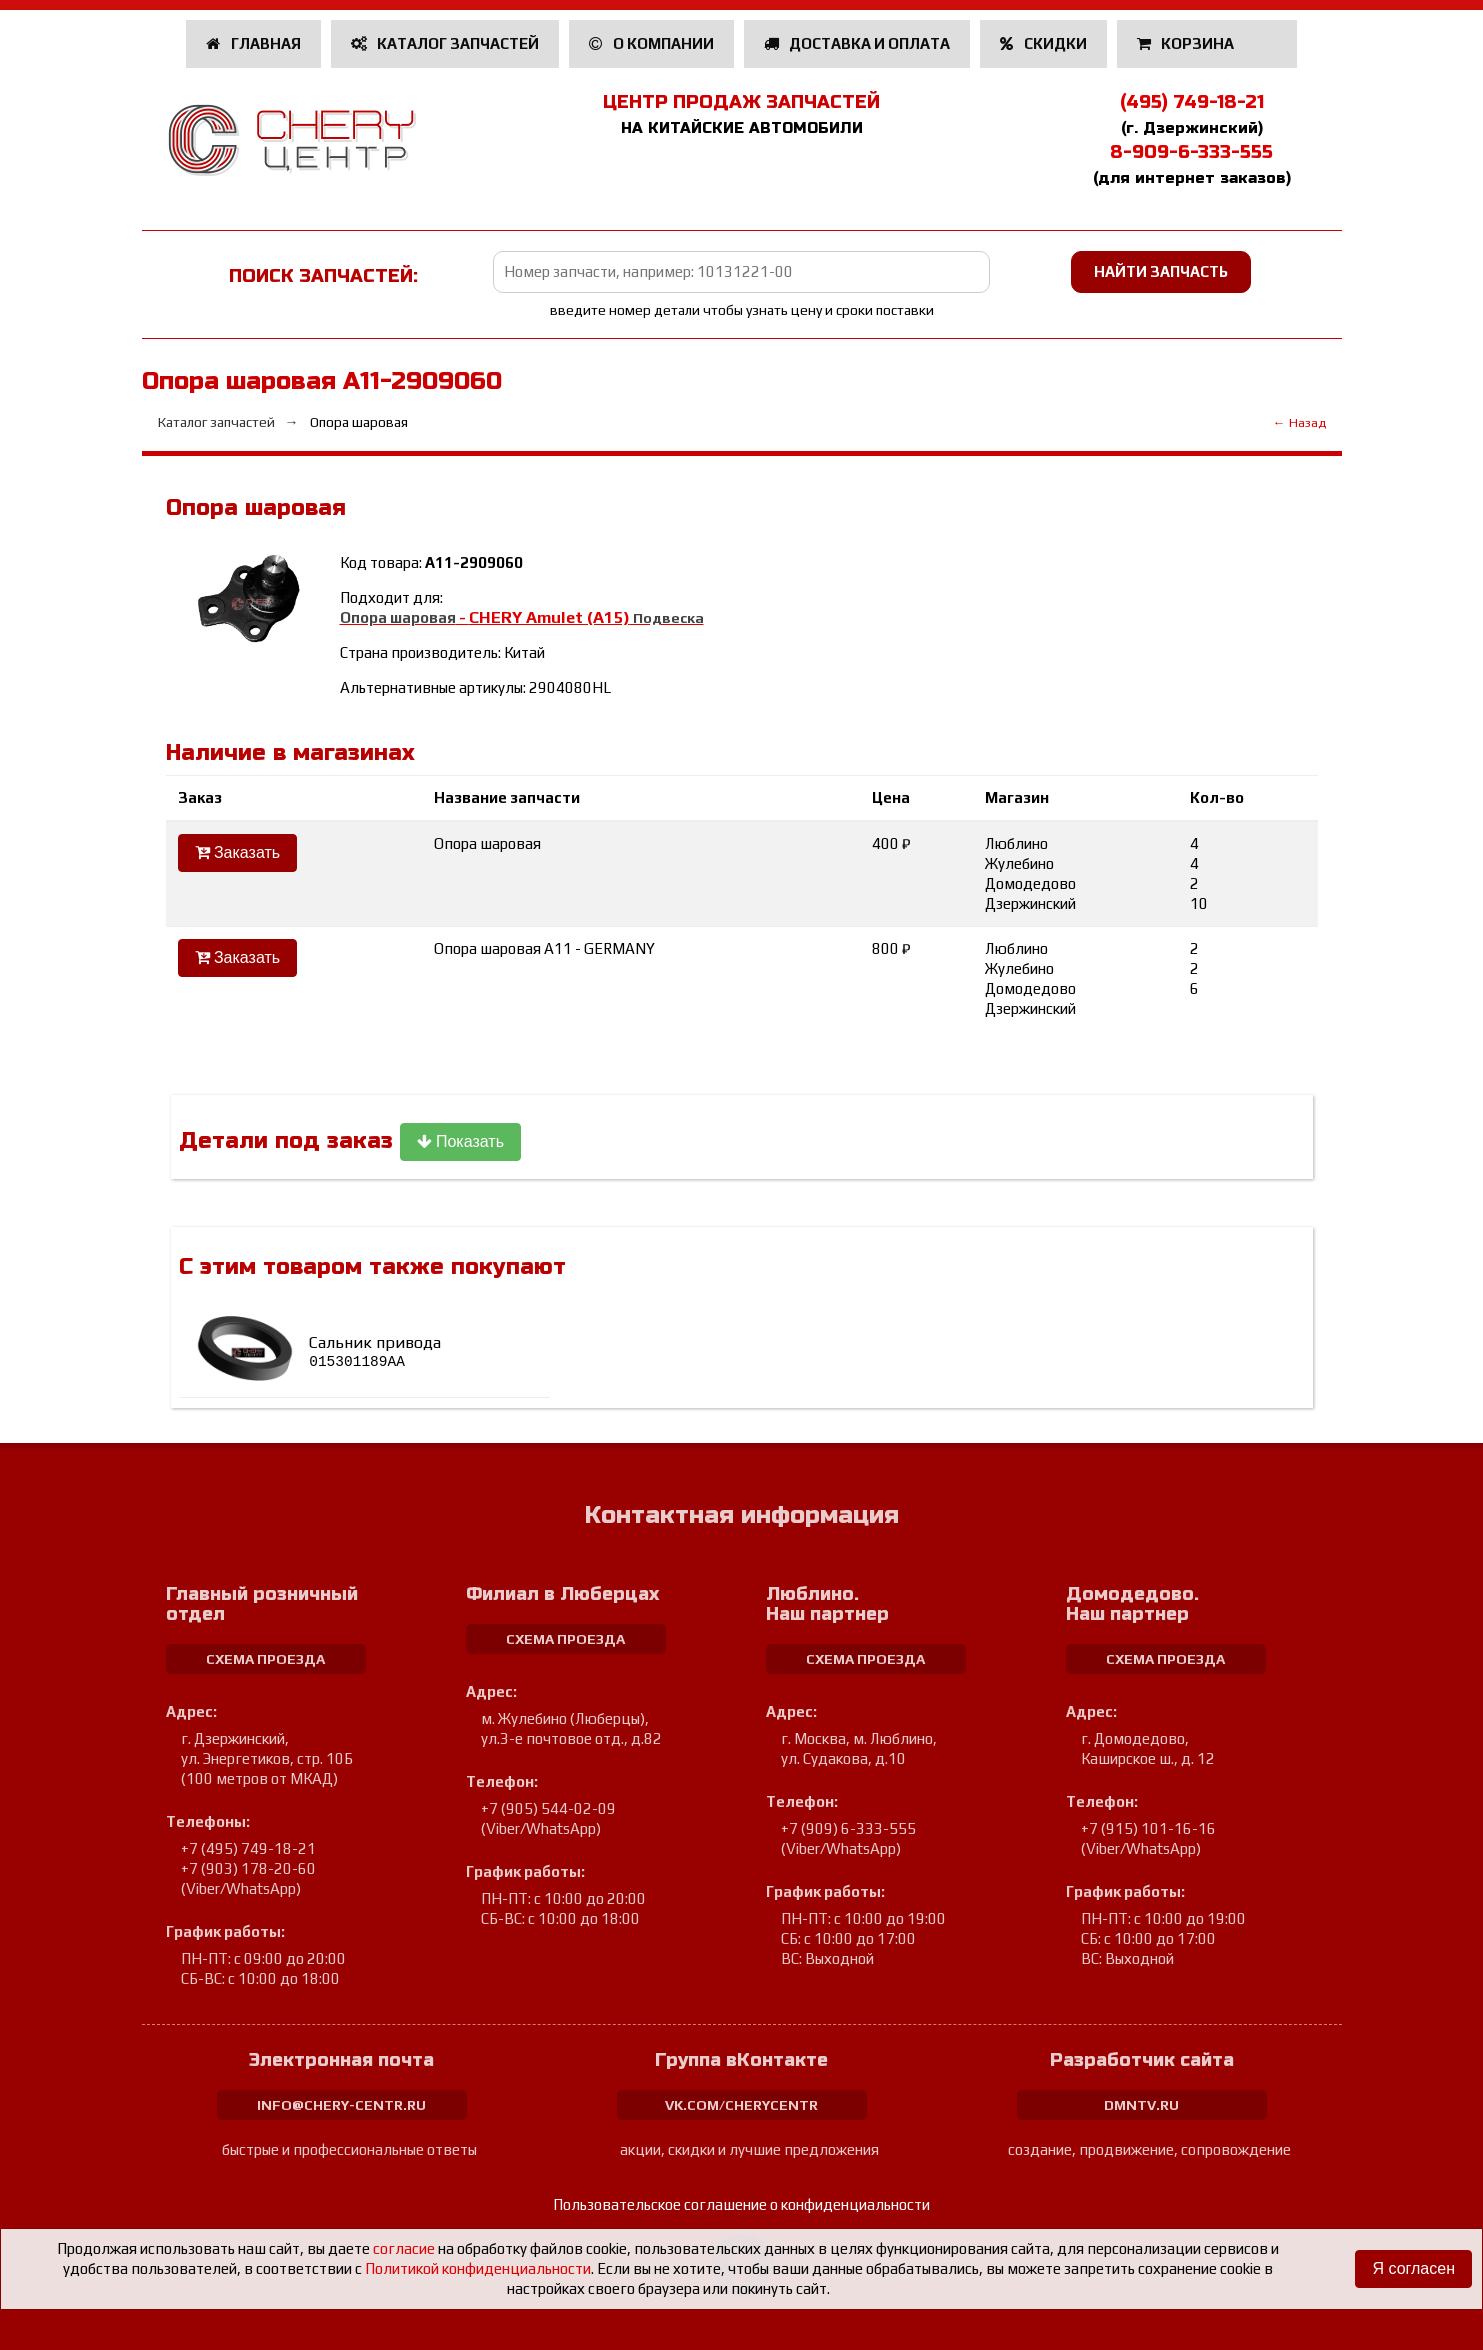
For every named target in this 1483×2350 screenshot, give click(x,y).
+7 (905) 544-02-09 (548, 1808)
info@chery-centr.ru (341, 2105)
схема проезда (265, 1659)
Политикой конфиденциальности (478, 2268)
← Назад (1299, 422)
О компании (651, 43)
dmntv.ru (1141, 2105)
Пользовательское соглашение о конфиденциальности (741, 2204)
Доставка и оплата (857, 43)
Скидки (1043, 43)
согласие (404, 2248)
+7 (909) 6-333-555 (848, 1828)
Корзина (1187, 43)
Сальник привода (375, 1351)
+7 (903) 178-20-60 (248, 1868)
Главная (253, 43)
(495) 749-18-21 (1192, 102)
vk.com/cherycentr (741, 2105)
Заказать (238, 852)
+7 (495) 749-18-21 (248, 1848)
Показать (460, 1141)
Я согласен (1413, 2268)
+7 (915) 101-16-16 (1148, 1828)
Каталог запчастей (445, 43)
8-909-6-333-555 (1191, 152)
